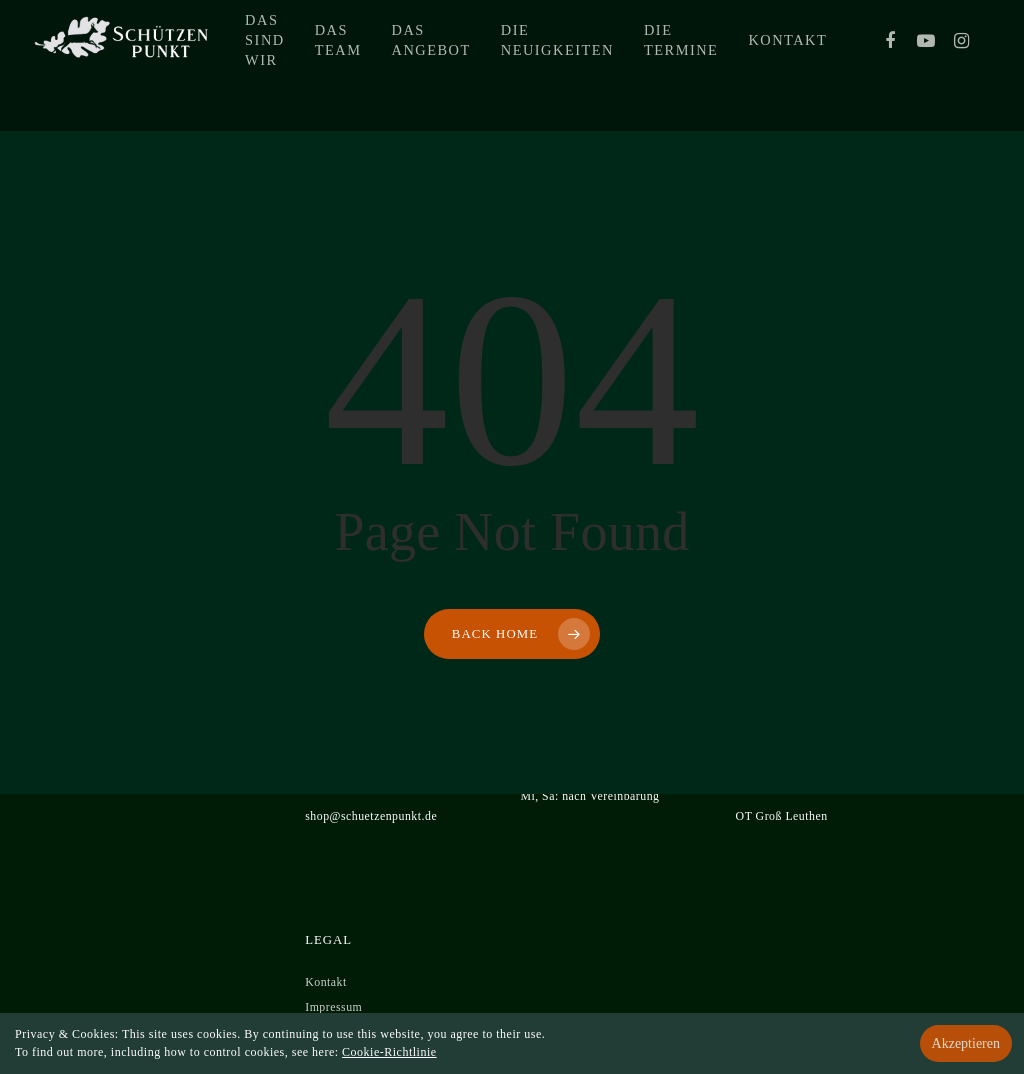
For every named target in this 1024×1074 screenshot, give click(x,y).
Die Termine (770, 66)
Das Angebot (520, 66)
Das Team (427, 66)
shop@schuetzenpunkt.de (371, 816)
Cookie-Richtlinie (389, 1052)
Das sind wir (354, 66)
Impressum (333, 1007)
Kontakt (877, 66)
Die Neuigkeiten (646, 66)
